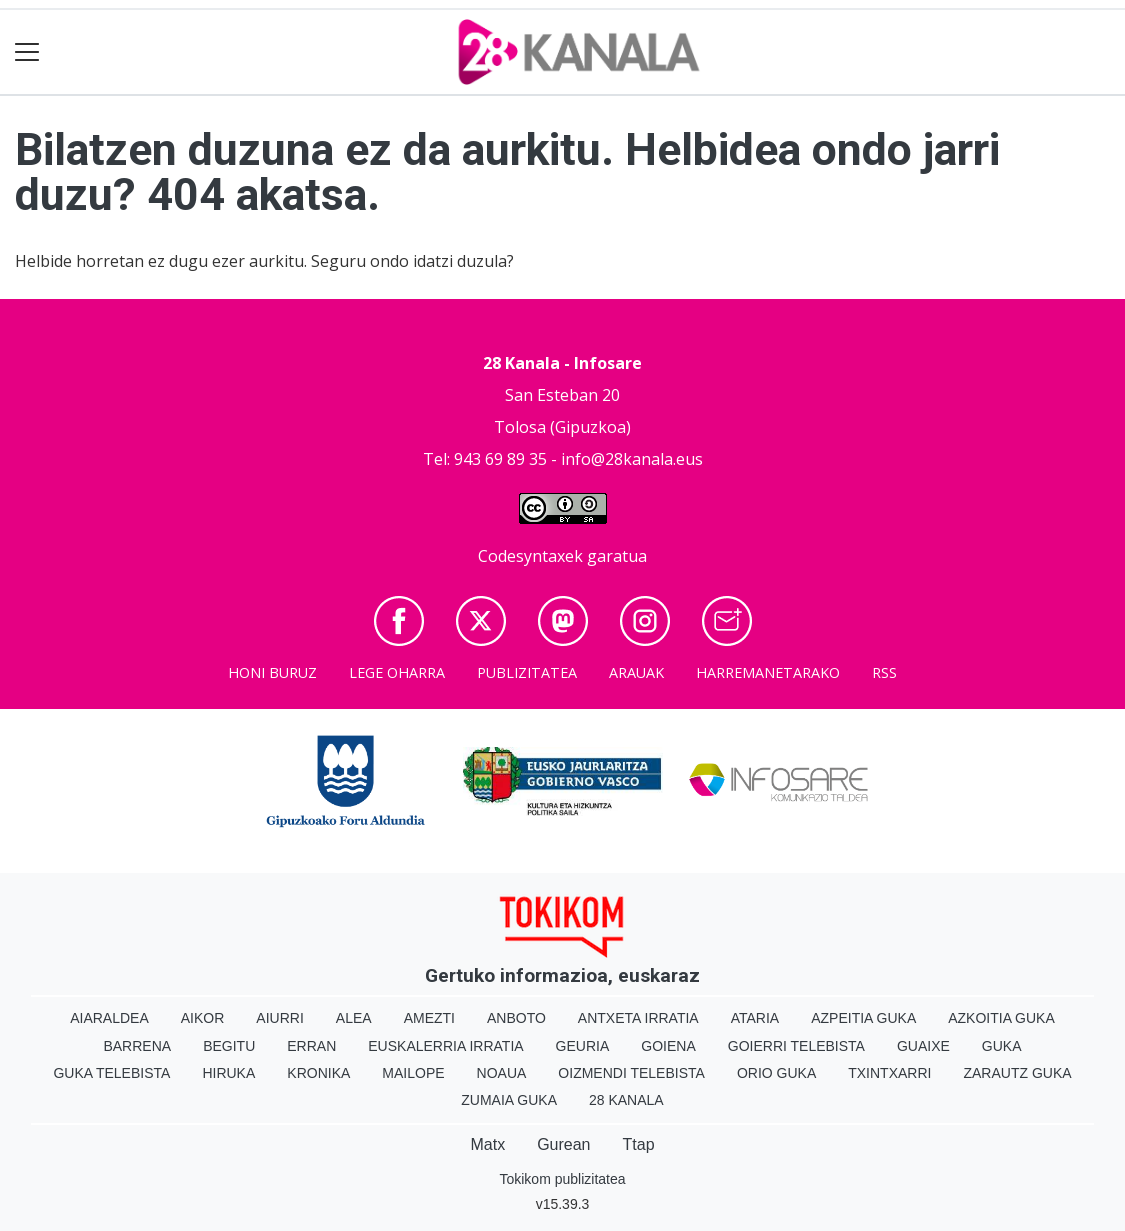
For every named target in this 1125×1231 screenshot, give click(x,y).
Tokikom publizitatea (562, 1179)
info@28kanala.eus (632, 459)
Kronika (318, 1073)
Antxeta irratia (638, 1018)
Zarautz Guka (1017, 1073)
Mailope (413, 1073)
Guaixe (923, 1046)
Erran (311, 1046)
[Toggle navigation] (27, 52)
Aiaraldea (109, 1018)
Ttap (639, 1144)
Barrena (137, 1046)
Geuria (583, 1046)
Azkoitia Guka (1001, 1018)
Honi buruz (272, 672)
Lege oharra (397, 672)
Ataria (755, 1018)
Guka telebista (111, 1073)
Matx (487, 1144)
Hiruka (228, 1073)
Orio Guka (776, 1073)
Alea (354, 1018)
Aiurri (279, 1018)
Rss (884, 672)
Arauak (636, 672)
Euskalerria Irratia (445, 1046)
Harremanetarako (768, 672)
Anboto (516, 1018)
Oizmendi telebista (631, 1073)
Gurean (563, 1144)
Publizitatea (527, 672)
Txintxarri (889, 1073)
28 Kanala (626, 1100)
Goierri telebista (796, 1046)
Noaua (502, 1073)
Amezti (429, 1018)
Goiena (668, 1046)
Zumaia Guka (509, 1100)
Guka (1002, 1046)
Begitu (229, 1046)
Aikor (203, 1018)
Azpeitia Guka (863, 1018)
